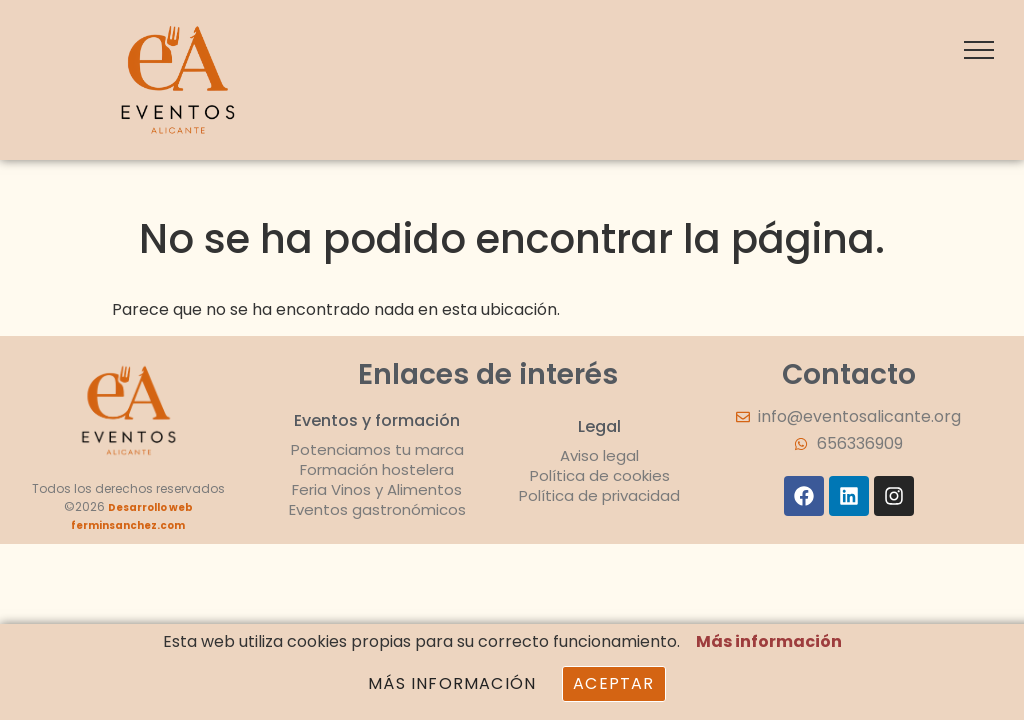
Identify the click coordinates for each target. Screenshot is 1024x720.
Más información (769, 641)
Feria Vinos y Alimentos (377, 489)
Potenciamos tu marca (377, 449)
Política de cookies (600, 475)
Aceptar (613, 683)
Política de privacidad (599, 495)
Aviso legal (599, 455)
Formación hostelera (377, 469)
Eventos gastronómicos (377, 509)
